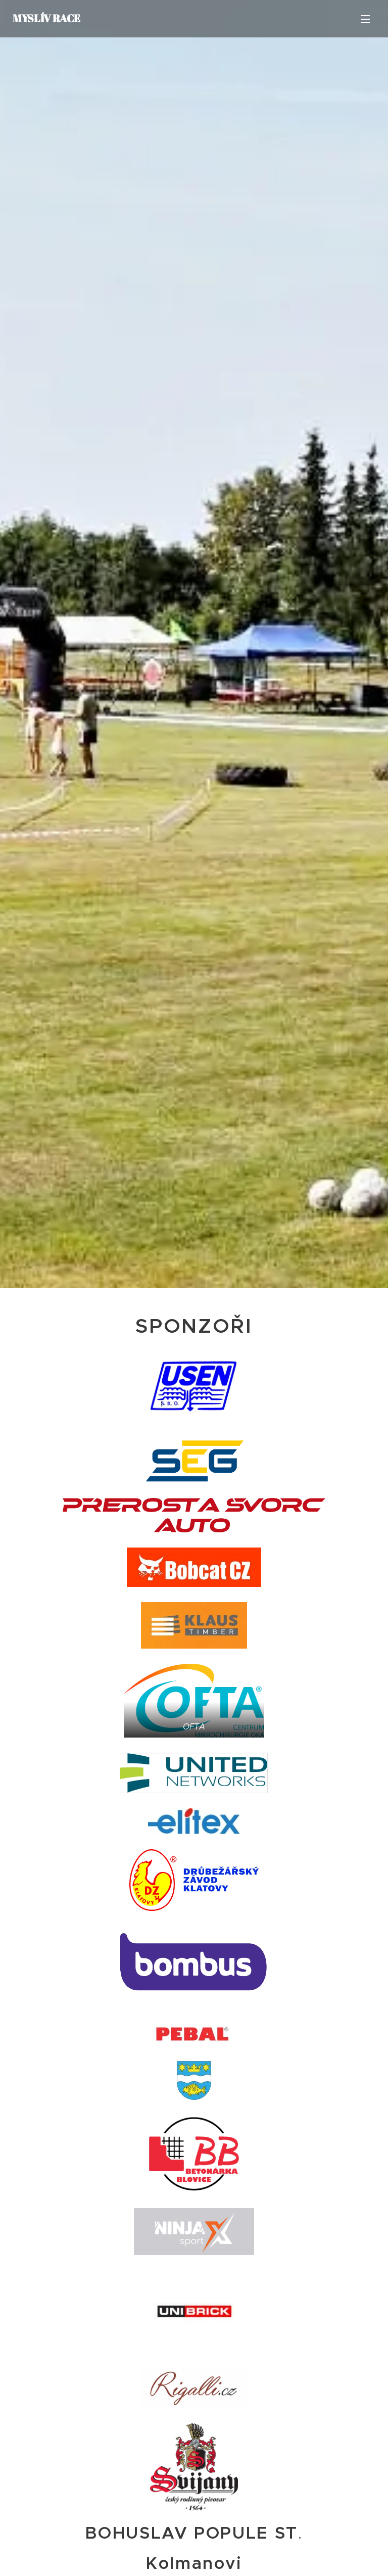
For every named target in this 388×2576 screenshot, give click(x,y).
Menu (365, 19)
